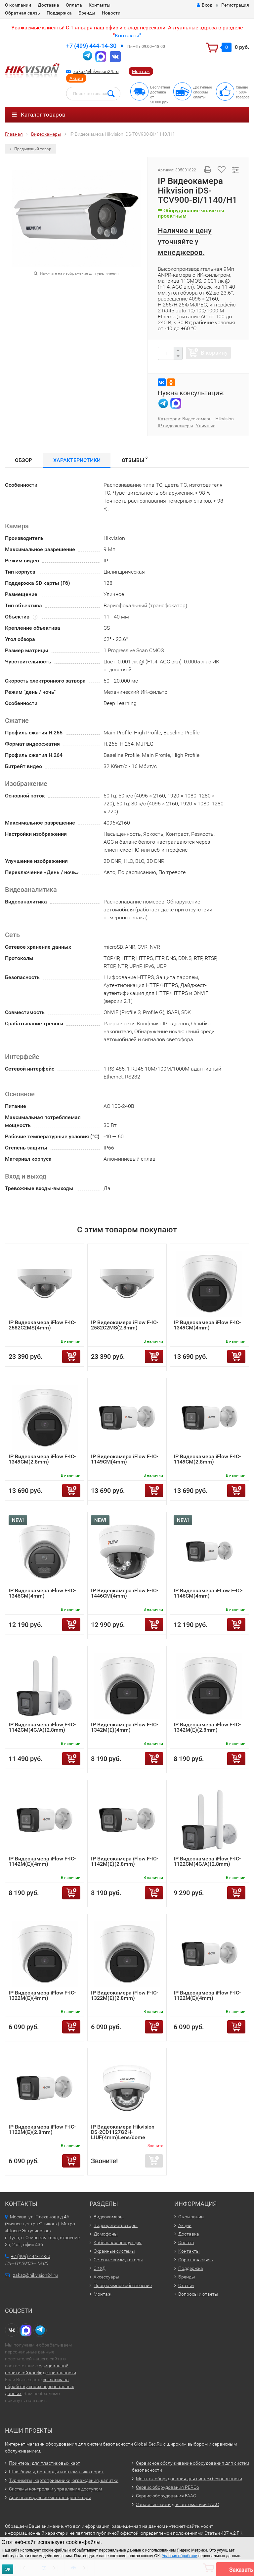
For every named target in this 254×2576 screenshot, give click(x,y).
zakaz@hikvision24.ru (96, 71)
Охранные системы (114, 2251)
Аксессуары (106, 2276)
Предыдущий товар (30, 149)
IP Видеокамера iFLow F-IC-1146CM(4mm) (208, 1593)
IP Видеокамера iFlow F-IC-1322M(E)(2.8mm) (124, 1995)
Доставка (48, 5)
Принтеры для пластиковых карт (44, 2463)
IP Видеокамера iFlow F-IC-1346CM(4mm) (42, 1593)
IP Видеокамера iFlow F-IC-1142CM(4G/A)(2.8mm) (42, 1727)
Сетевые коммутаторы (118, 2259)
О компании (18, 5)
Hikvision (224, 418)
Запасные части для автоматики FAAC (177, 2504)
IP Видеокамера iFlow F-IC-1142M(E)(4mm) (42, 1861)
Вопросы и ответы (198, 2294)
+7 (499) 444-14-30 (91, 45)
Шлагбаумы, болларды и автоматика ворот (56, 2471)
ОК (8, 2569)
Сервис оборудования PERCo (167, 2487)
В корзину (214, 352)
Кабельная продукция (118, 2242)
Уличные (205, 425)
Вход (204, 5)
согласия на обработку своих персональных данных (39, 2386)
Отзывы (135, 459)
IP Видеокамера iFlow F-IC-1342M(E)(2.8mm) (207, 1727)
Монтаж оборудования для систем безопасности (189, 2478)
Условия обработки (179, 2556)
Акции (76, 78)
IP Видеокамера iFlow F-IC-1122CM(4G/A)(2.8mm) (207, 1861)
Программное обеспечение (123, 2285)
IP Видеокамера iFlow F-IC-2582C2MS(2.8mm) (124, 1325)
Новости (111, 13)
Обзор (23, 460)
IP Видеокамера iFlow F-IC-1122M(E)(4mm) (207, 1995)
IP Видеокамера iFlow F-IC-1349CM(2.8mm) (42, 1459)
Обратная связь (22, 13)
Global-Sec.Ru (148, 2444)
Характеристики (77, 460)
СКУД (100, 2268)
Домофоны (106, 2234)
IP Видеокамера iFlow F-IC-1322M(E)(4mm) (42, 1995)
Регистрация (235, 5)
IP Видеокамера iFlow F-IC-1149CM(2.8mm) (207, 1459)
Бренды (86, 13)
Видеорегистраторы (116, 2225)
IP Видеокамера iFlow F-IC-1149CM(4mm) (124, 1459)
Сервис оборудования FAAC (166, 2495)
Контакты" (128, 35)
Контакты (99, 5)
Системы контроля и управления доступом (55, 2488)
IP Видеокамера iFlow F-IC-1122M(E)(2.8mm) (42, 2129)
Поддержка (59, 13)
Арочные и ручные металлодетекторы (50, 2497)
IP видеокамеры (175, 425)
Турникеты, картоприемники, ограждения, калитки (63, 2480)
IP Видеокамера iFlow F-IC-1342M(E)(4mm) (124, 1727)
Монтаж (141, 71)
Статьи (186, 2285)
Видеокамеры (197, 418)
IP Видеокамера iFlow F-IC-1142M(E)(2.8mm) (124, 1861)
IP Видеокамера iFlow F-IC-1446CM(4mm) (124, 1593)
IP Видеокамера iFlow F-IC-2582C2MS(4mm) (42, 1325)
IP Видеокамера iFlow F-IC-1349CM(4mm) (207, 1325)
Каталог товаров (38, 114)
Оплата (74, 5)
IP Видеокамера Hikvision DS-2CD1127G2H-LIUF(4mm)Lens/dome (122, 2132)
